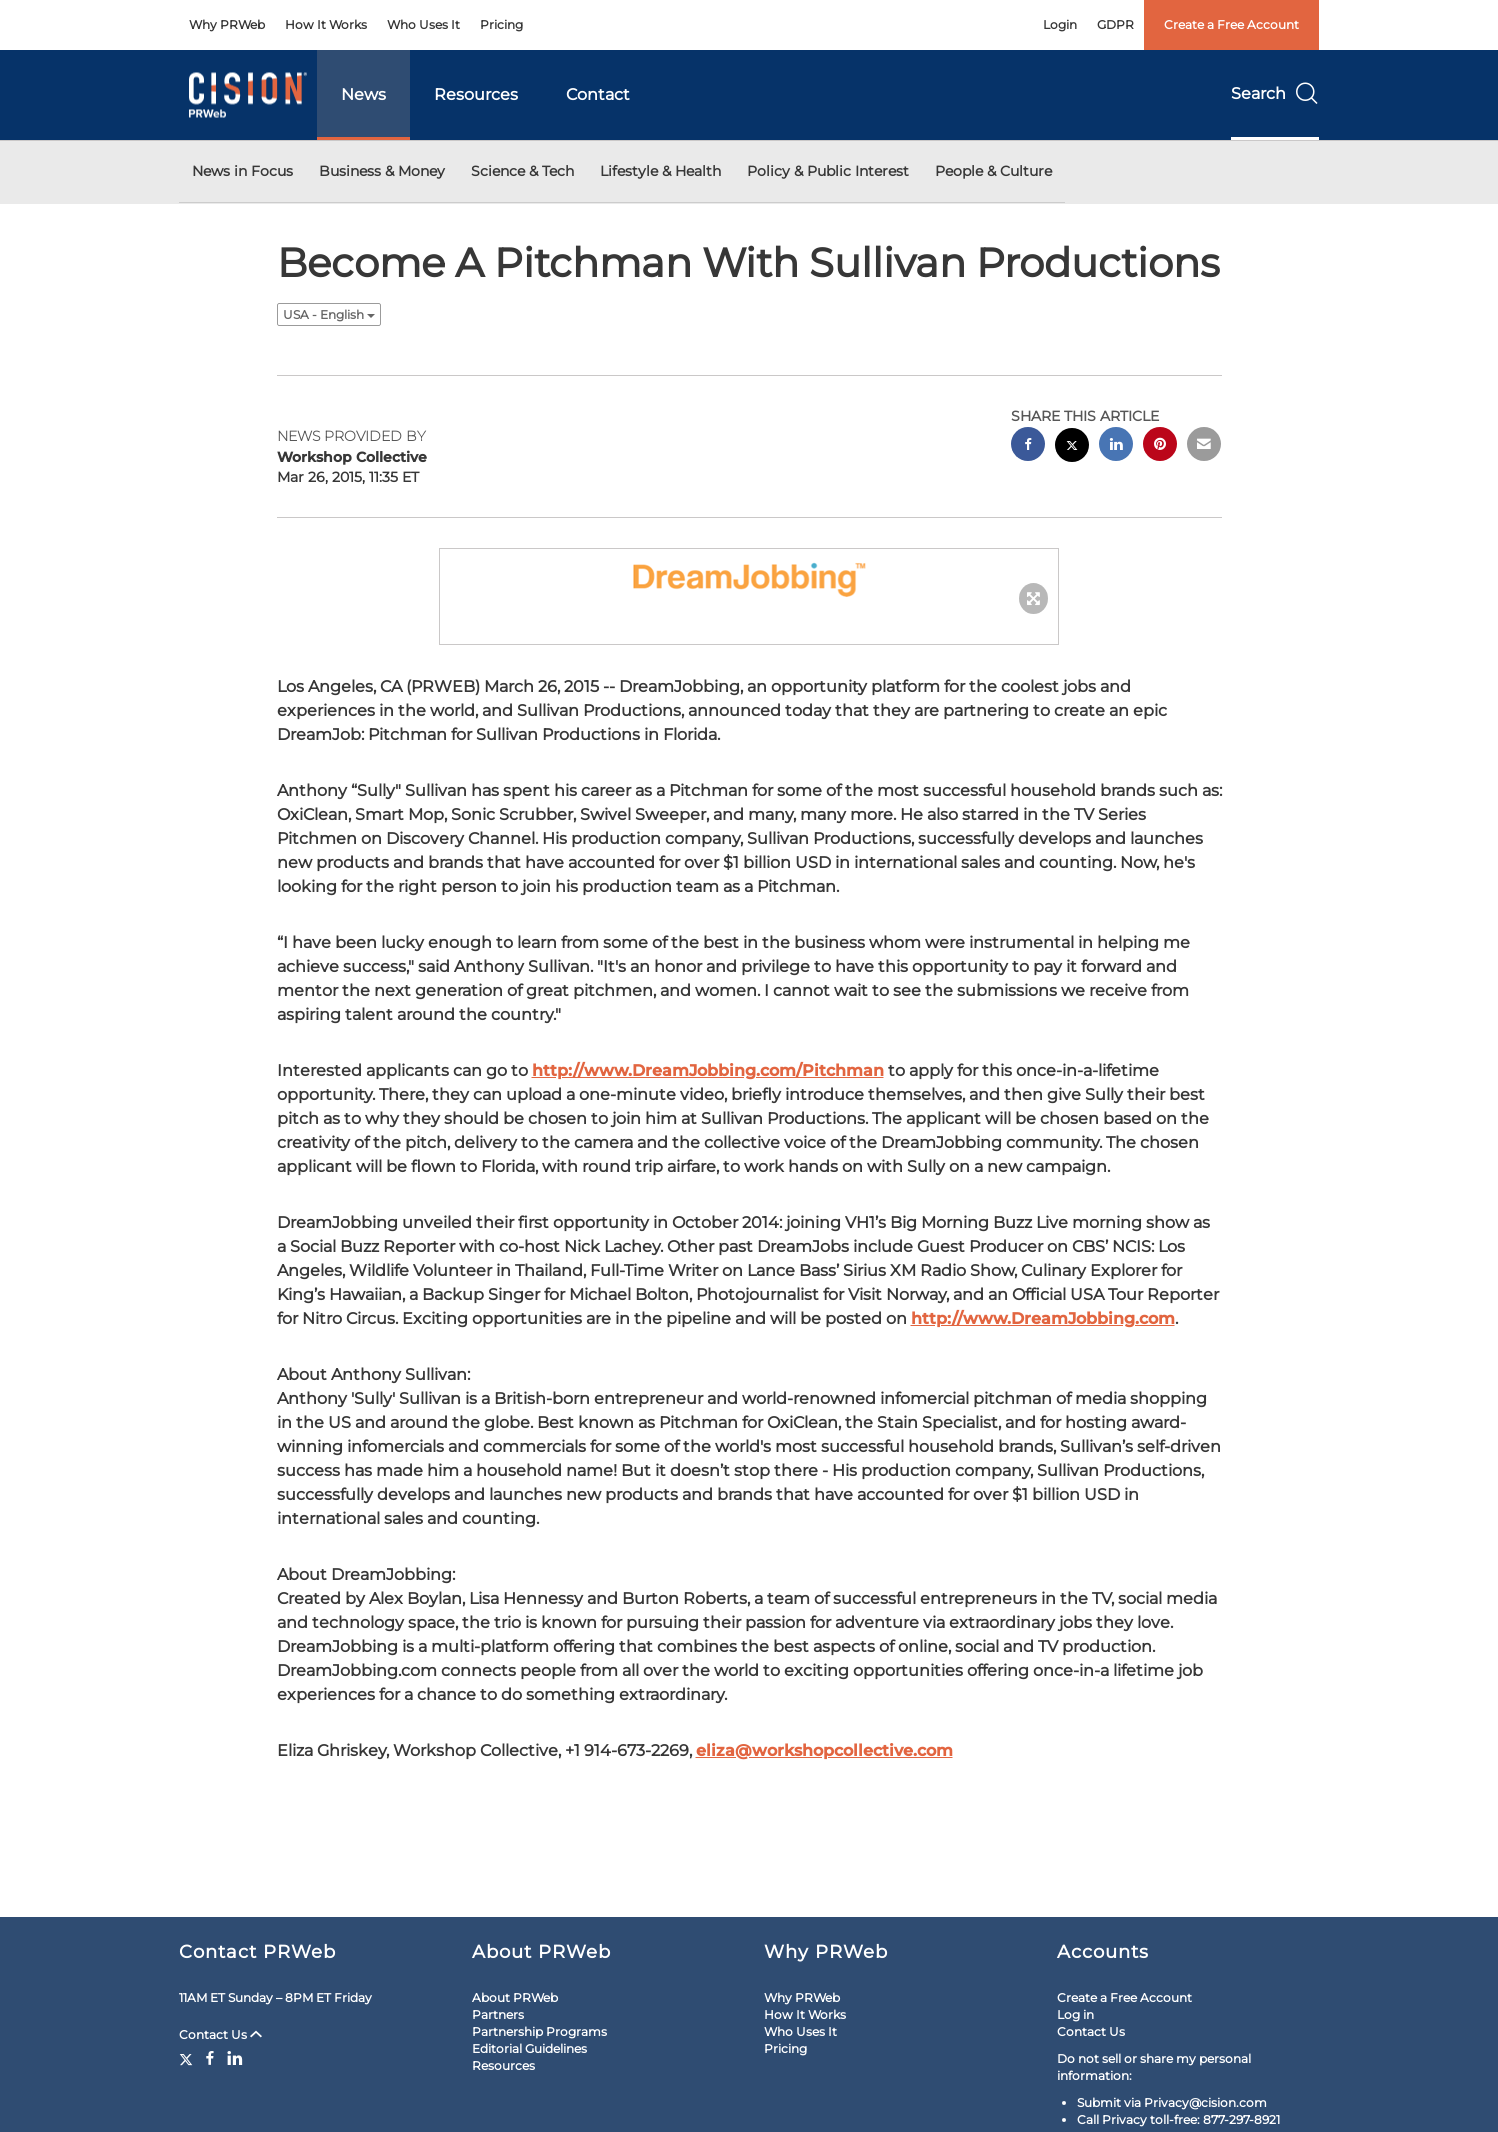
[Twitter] (188, 2058)
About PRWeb (515, 1997)
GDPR (1115, 24)
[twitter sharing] (1072, 447)
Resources (476, 94)
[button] (749, 576)
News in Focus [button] (242, 171)
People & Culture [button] (993, 171)
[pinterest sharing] (1160, 446)
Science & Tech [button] (522, 171)
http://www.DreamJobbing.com (1043, 1318)
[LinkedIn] (235, 2058)
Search (1275, 93)
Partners (498, 2014)
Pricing (501, 24)
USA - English (329, 314)
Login (1060, 24)
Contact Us (220, 2034)
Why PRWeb (227, 24)
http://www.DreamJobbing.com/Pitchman (708, 1070)
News (363, 94)
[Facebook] (210, 2058)
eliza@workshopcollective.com (824, 1750)
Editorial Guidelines (529, 2048)
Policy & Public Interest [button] (828, 171)
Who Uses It (423, 24)
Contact (598, 94)
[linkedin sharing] (1116, 446)
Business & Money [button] (382, 171)
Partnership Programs (539, 2031)
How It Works (326, 24)
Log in (1075, 2014)
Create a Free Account (1231, 24)
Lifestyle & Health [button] (660, 171)
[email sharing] (1204, 446)
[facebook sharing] (1028, 446)
